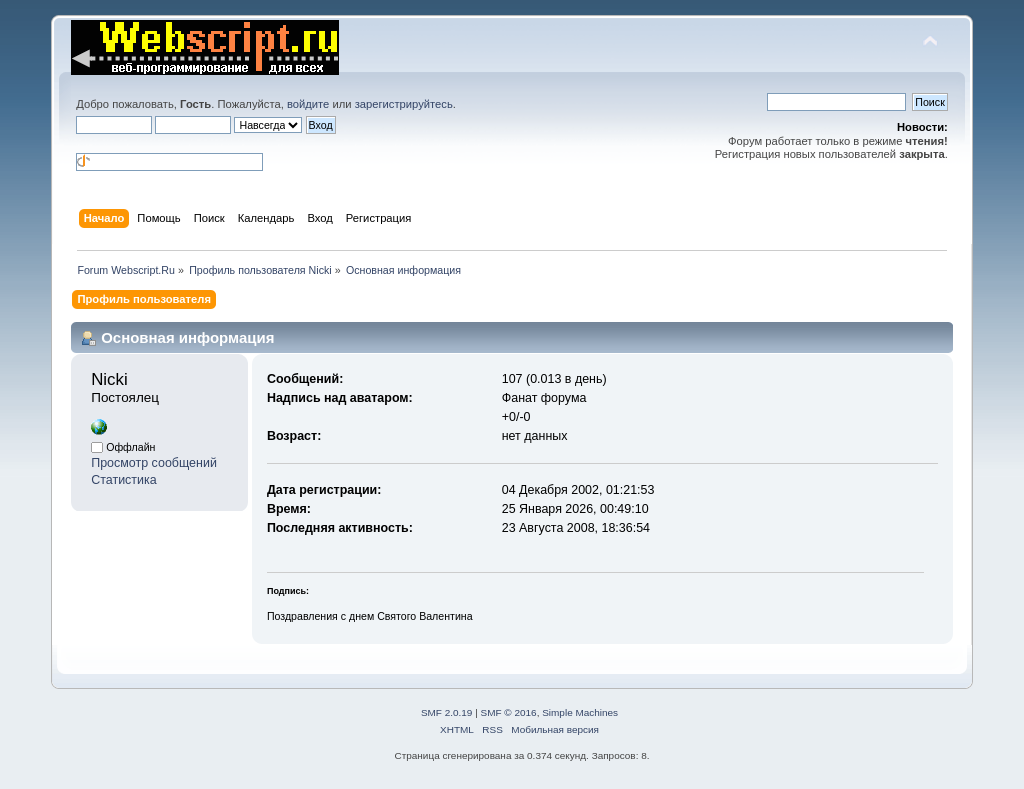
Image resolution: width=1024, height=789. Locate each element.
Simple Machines (580, 712)
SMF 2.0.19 (447, 712)
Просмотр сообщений (154, 463)
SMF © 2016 (509, 712)
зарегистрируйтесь (404, 104)
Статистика (124, 480)
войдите (308, 104)
